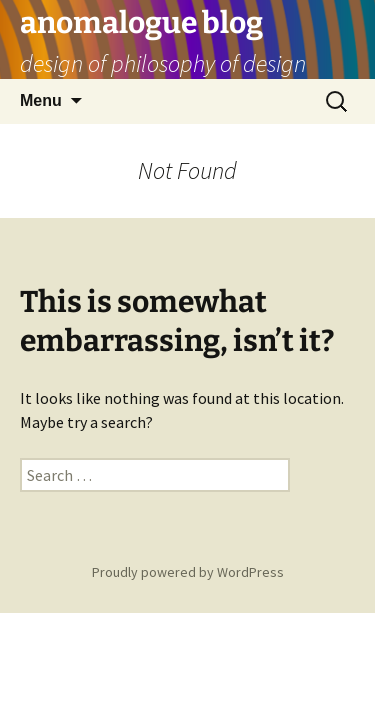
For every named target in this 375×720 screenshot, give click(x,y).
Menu (41, 100)
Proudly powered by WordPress (188, 572)
